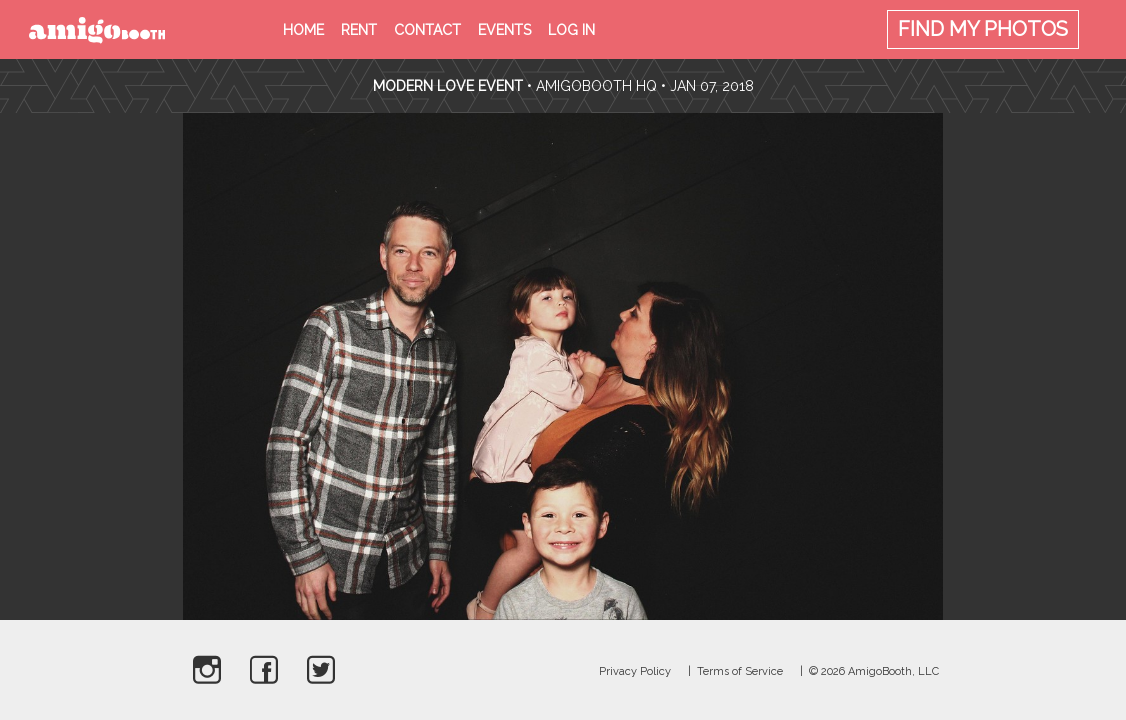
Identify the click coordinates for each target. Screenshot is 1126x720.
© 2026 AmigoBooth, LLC (874, 671)
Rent (359, 30)
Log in (571, 30)
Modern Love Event (450, 86)
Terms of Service (740, 671)
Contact (427, 30)
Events (504, 30)
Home (303, 30)
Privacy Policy (635, 671)
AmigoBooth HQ (596, 86)
